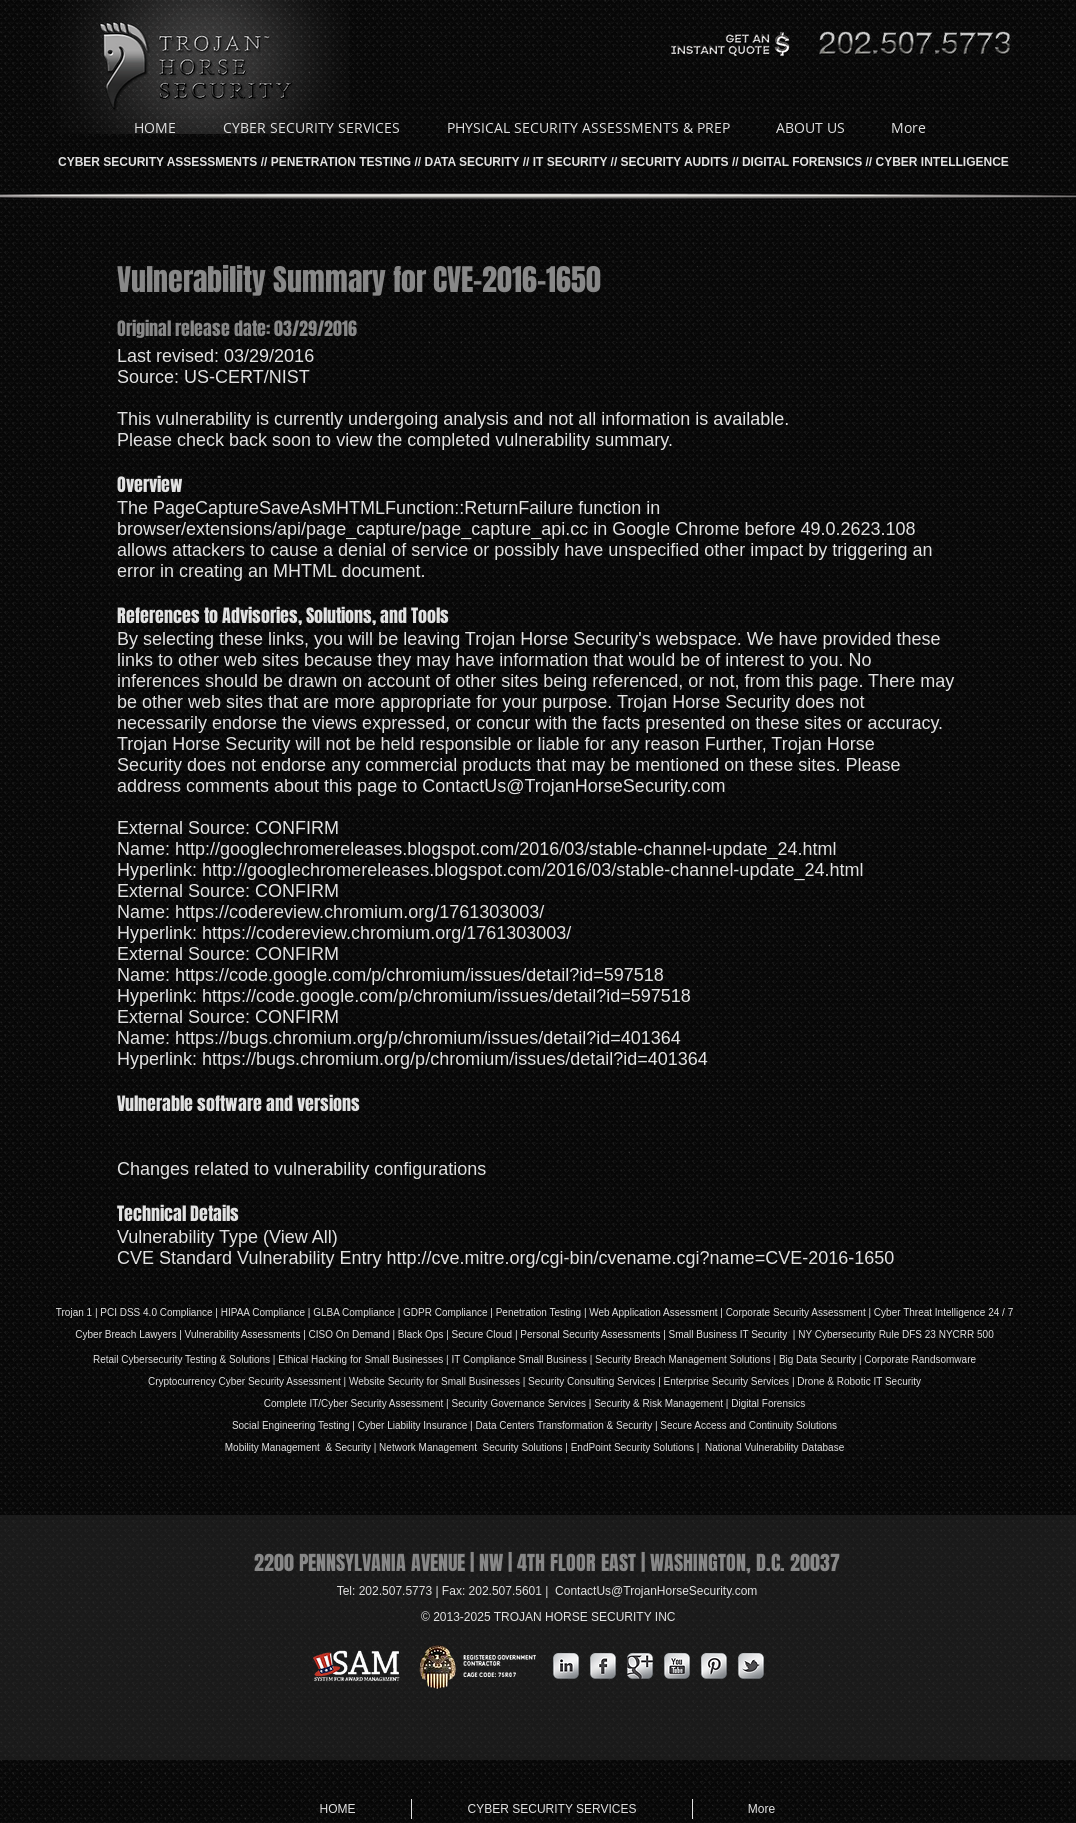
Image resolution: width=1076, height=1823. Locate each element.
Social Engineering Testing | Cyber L (312, 1425)
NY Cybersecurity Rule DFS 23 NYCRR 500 (895, 1334)
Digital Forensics (768, 1403)
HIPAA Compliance (263, 1312)
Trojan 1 (74, 1312)
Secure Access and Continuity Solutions (748, 1425)
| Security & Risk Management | (657, 1403)
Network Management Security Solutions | (475, 1447)
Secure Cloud (482, 1334)
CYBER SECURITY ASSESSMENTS (157, 162)
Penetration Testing (538, 1312)
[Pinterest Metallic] (714, 1666)
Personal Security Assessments (590, 1334)
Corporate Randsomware (920, 1359)
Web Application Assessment (653, 1312)
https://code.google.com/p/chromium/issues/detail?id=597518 (419, 975)
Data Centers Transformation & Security (565, 1425)
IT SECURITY (570, 162)
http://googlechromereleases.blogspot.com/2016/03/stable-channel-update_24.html (505, 849)
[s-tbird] (751, 1666)
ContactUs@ (656, 1591)
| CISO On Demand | (348, 1334)
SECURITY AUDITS (675, 162)
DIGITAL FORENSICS (802, 162)
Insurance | (448, 1425)
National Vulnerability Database (773, 1447)
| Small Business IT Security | (729, 1334)
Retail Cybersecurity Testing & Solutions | (185, 1359)
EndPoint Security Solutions (632, 1447)
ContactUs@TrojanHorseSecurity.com (573, 786)
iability (407, 1425)
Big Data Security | (821, 1359)
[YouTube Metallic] (677, 1666)
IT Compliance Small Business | (523, 1359)
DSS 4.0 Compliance (165, 1312)
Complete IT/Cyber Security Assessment (354, 1403)
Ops (434, 1334)
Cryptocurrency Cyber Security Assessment (244, 1381)
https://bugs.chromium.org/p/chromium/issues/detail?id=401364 (428, 1038)
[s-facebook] (603, 1666)
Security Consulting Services (591, 1381)
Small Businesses (403, 1359)
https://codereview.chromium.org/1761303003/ (359, 912)
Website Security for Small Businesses (434, 1381)
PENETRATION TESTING (341, 162)
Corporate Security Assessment (796, 1312)
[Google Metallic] (640, 1666)
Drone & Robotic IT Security (858, 1381)
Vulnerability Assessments (243, 1334)
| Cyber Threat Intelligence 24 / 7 (940, 1312)
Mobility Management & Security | (302, 1447)
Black (410, 1334)
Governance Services (537, 1403)
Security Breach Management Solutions (683, 1359)
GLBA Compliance (354, 1312)
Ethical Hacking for (319, 1359)
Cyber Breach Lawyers (125, 1334)
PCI (108, 1312)
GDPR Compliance (445, 1312)
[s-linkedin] (566, 1666)
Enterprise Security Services (727, 1381)
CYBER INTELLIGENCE (942, 162)
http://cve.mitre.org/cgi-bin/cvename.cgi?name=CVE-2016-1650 (640, 1258)
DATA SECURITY (472, 162)
